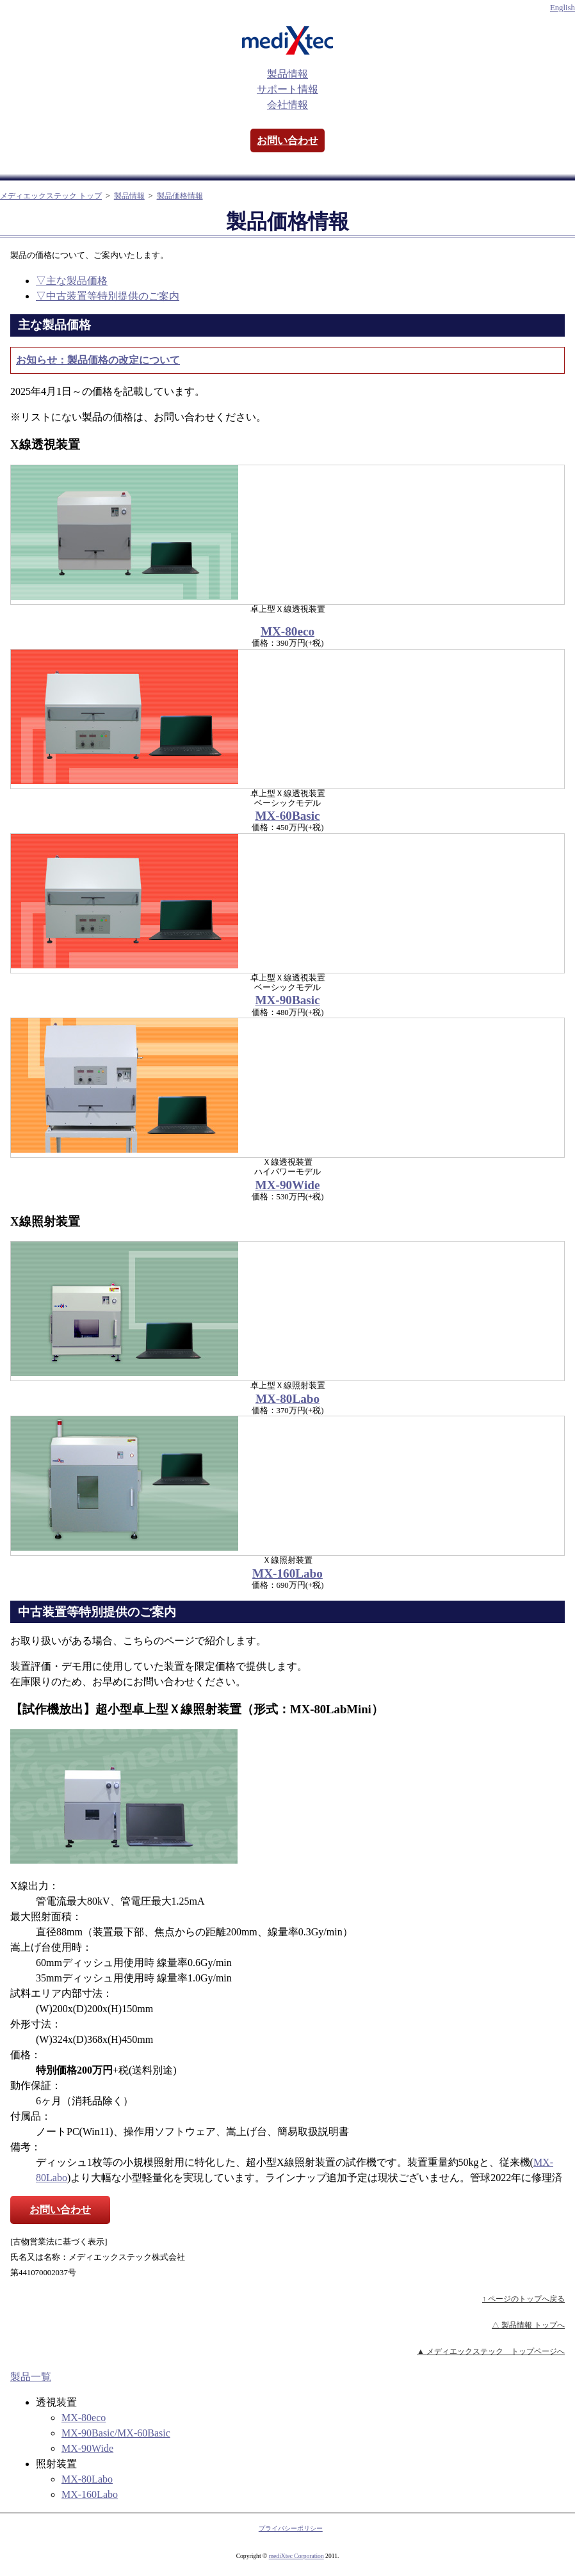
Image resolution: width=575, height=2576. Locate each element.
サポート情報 (287, 89)
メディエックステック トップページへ (495, 2351)
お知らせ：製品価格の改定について (98, 360)
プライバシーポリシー (291, 2528)
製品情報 (287, 73)
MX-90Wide (287, 1185)
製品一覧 (30, 2376)
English (562, 7)
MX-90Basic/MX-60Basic (115, 2433)
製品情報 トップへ (533, 2325)
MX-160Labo (287, 1573)
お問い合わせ (287, 140)
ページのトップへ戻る (526, 2298)
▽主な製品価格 (72, 280)
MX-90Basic (287, 1000)
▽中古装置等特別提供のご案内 (107, 296)
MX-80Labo (287, 1398)
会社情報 (287, 104)
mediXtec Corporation (296, 2555)
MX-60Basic (287, 815)
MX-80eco (287, 631)
